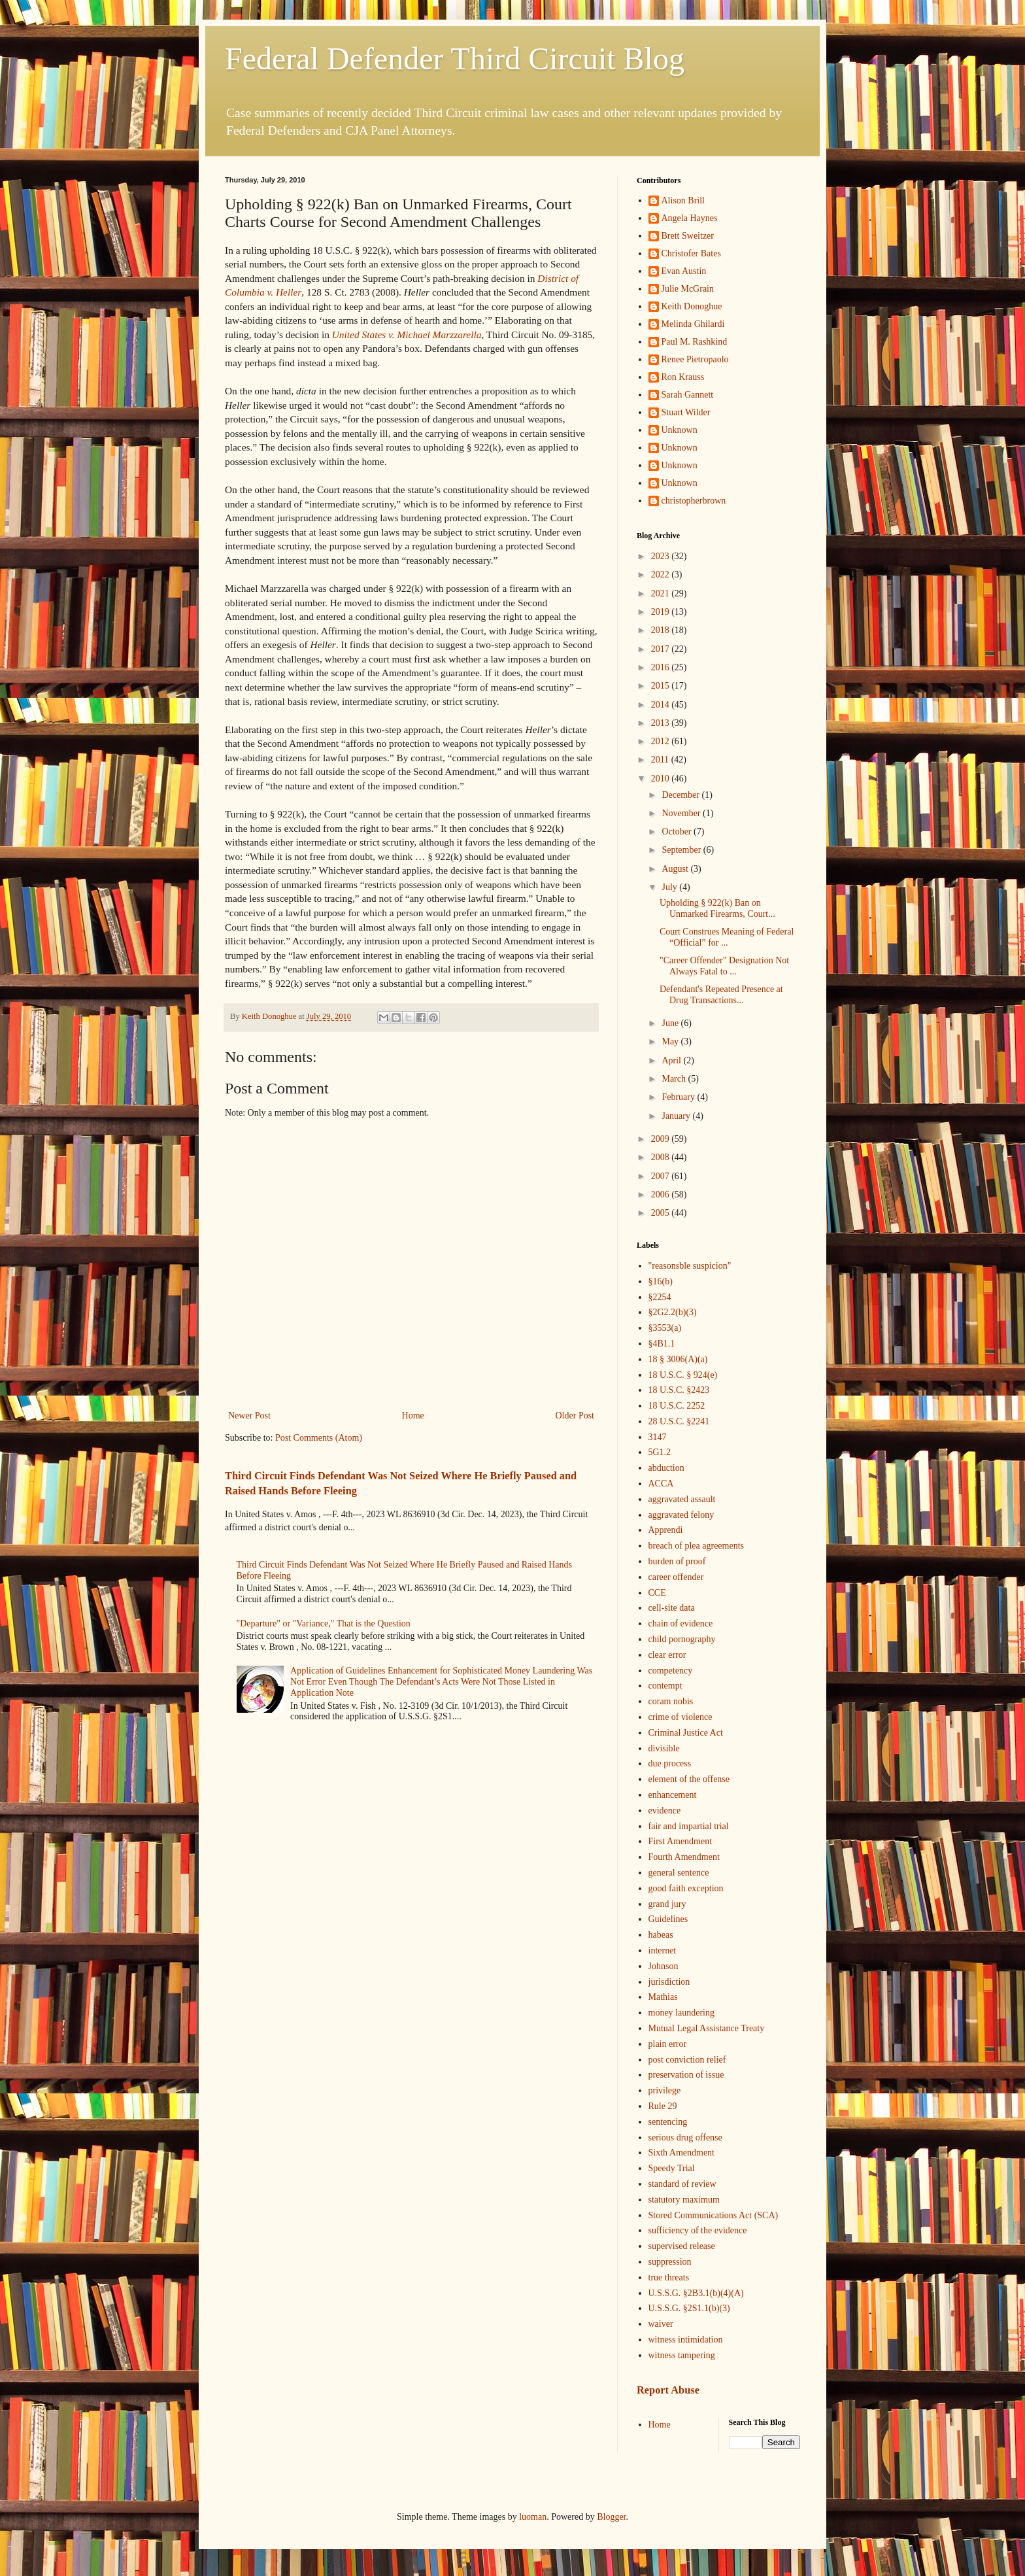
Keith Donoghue (692, 306)
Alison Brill (683, 200)
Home (413, 1415)
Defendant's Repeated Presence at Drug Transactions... (721, 994)
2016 (661, 667)
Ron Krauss (683, 377)
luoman (532, 2517)
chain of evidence (680, 1623)
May (671, 1041)
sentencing (668, 2122)
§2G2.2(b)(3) (672, 1312)
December (681, 795)
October (678, 831)
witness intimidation (685, 2339)
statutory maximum (684, 2200)
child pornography (682, 1639)
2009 (661, 1139)
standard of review (682, 2184)
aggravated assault (682, 1499)
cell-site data (671, 1608)
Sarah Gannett (688, 395)
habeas (660, 1935)
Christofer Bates (691, 253)
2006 (661, 1194)
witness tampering (681, 2355)
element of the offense (689, 1779)
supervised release (681, 2246)
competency (670, 1670)
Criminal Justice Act (685, 1733)
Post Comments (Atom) (318, 1438)
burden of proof (677, 1561)
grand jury (667, 1904)
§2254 (659, 1297)
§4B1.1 (661, 1343)
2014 (661, 705)
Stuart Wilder (686, 412)
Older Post (575, 1415)
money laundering (681, 2013)
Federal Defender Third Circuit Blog (454, 58)
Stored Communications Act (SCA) (713, 2215)
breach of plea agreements (696, 1546)
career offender (676, 1577)
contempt (665, 1686)
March (675, 1079)
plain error (667, 2044)
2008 (661, 1157)
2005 (661, 1213)
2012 (661, 741)
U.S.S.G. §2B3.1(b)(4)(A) (696, 2293)
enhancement (672, 1795)
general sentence (678, 1873)
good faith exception (686, 1888)
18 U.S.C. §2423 (679, 1390)
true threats (669, 2277)
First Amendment (680, 1841)
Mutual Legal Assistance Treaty (706, 2028)
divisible (664, 1748)
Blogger (611, 2517)
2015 (661, 686)
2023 (661, 556)
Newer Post (249, 1415)
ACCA (661, 1483)
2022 (661, 574)
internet (662, 1950)
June (671, 1023)
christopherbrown (694, 501)
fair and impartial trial (688, 1826)
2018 (661, 630)
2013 (661, 723)
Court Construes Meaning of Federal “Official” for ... (727, 937)
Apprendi (665, 1530)
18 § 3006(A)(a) (678, 1359)
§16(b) (660, 1281)
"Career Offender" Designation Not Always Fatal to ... (724, 965)
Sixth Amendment (681, 2152)
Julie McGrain (688, 289)
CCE (657, 1593)
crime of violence (680, 1717)
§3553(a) (665, 1328)
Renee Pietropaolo (695, 359)
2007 (661, 1176)
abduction (666, 1468)
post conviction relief (687, 2060)
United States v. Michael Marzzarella (407, 334)
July (670, 887)
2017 (661, 649)
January (677, 1116)
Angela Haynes (690, 218)
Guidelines (668, 1919)
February (679, 1097)
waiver (660, 2324)
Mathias (663, 1997)
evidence (664, 1810)
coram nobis (671, 1701)
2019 (661, 612)
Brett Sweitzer (688, 236)
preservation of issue (686, 2075)
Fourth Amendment (684, 1857)
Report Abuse (668, 2390)
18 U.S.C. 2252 (676, 1406)
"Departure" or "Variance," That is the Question (324, 1623)
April (672, 1060)
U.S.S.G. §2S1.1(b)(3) (689, 2308)
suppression (670, 2262)
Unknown (679, 430)
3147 (657, 1437)
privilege (664, 2090)
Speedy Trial (671, 2168)
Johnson (663, 1966)
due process (670, 1763)
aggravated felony (681, 1515)
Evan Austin (684, 271)
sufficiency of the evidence (697, 2230)
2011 (661, 759)
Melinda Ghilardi (693, 324)
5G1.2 (659, 1452)
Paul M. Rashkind (695, 342)
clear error (667, 1655)
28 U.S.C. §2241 (679, 1421)
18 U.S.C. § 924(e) (683, 1375)
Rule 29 (662, 2106)
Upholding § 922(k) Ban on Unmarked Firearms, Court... (717, 908)
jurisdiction (669, 1982)
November (682, 813)
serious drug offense (685, 2137)
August (676, 869)
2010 (661, 778)
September (682, 850)
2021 (661, 593)
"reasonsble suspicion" (689, 1266)
